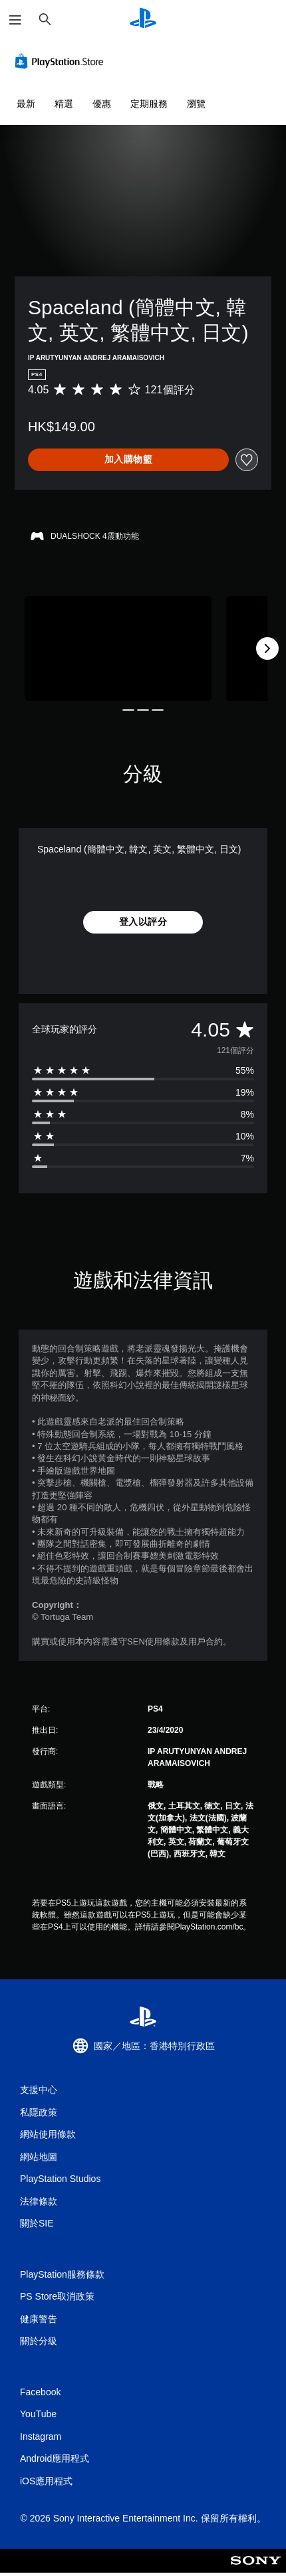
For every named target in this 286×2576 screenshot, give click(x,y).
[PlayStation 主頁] (143, 19)
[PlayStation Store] (62, 61)
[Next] (267, 648)
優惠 (101, 104)
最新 (26, 104)
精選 (64, 104)
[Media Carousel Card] (118, 648)
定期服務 (149, 104)
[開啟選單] (15, 20)
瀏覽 (196, 104)
